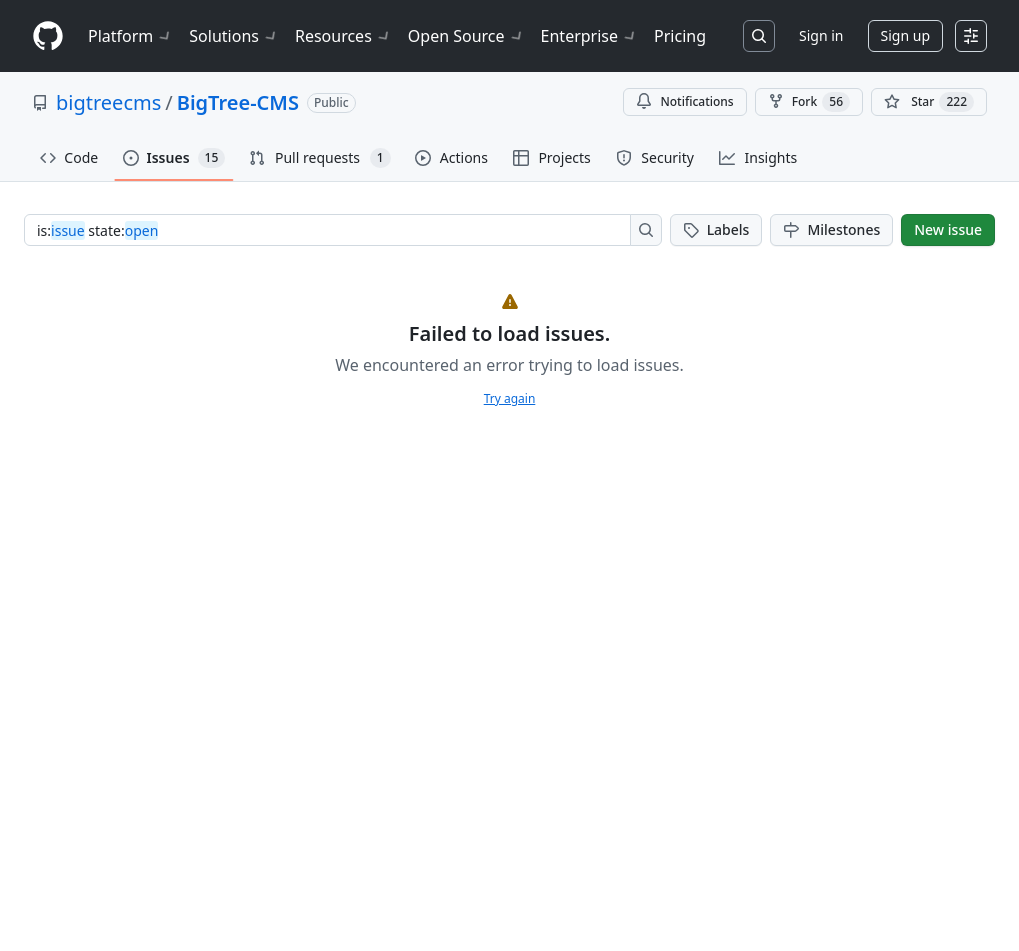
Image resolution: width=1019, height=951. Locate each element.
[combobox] (333, 230)
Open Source (466, 36)
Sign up (905, 35)
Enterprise (589, 36)
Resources (343, 36)
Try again (510, 398)
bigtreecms (108, 102)
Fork (809, 102)
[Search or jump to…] (759, 36)
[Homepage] (48, 36)
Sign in (821, 35)
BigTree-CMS (238, 102)
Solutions (234, 36)
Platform (130, 36)
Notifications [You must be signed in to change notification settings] (684, 101)
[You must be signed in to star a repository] (929, 102)
